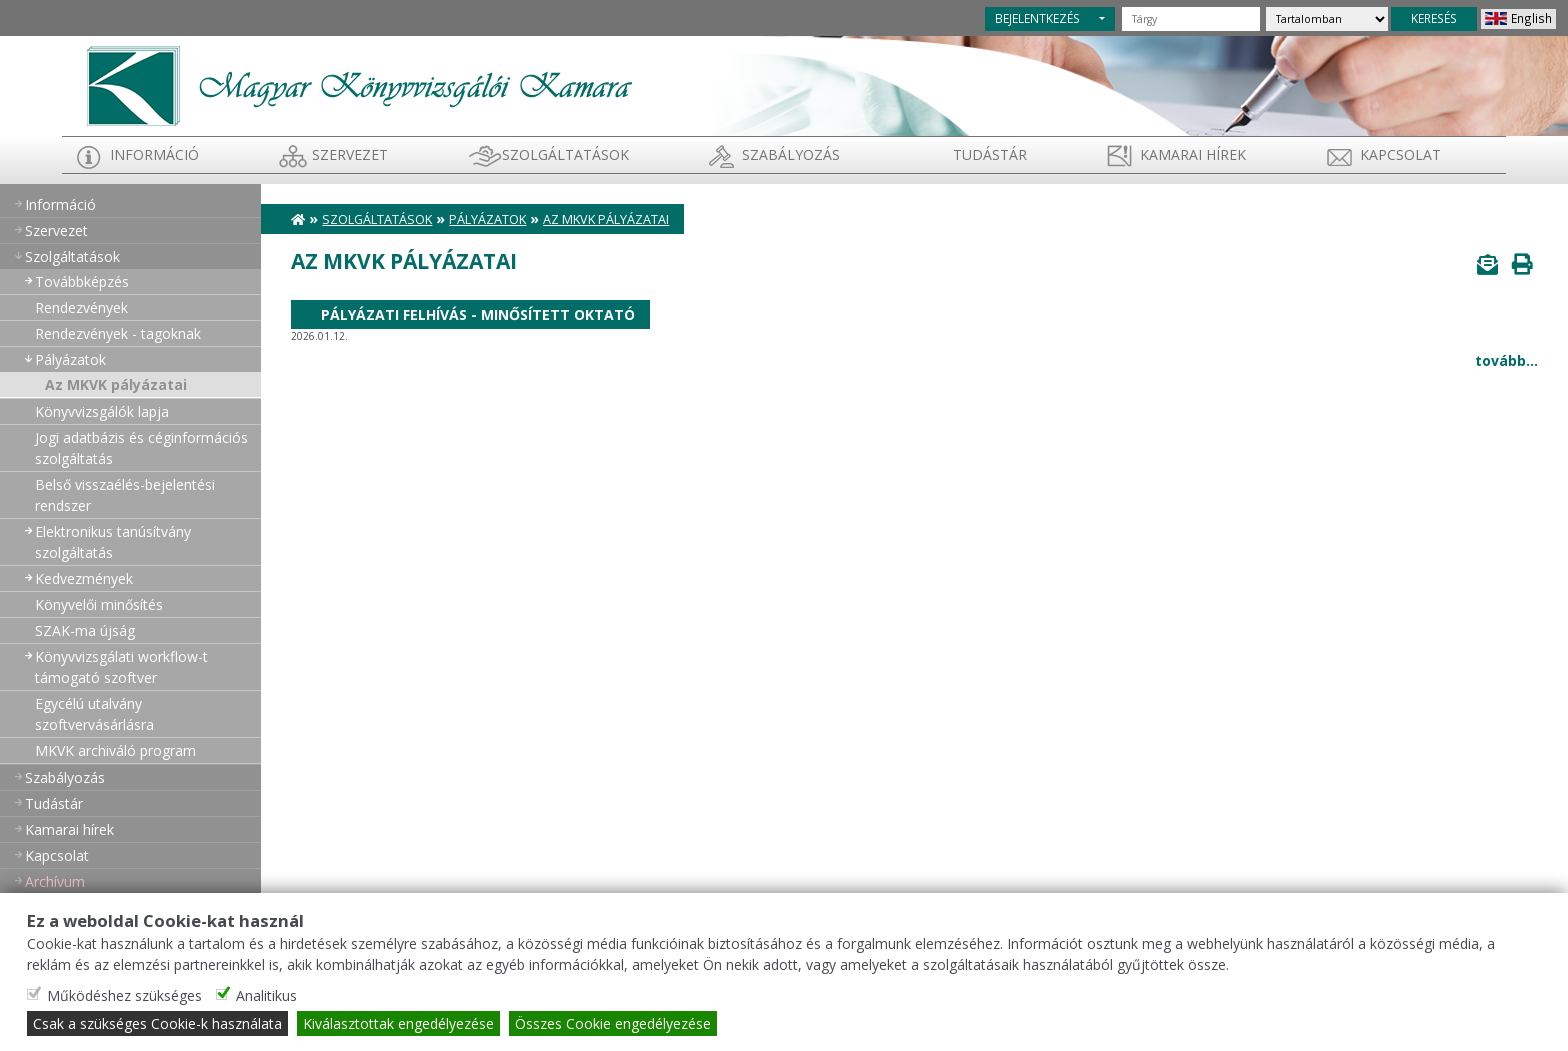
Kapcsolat (1400, 154)
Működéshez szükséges (124, 995)
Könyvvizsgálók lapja (102, 411)
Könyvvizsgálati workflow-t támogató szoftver (121, 667)
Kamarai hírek (1193, 154)
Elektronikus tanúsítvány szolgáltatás (113, 542)
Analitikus (266, 995)
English (1531, 18)
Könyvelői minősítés (99, 604)
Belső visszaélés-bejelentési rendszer (125, 495)
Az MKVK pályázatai (116, 384)
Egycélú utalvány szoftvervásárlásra (94, 714)
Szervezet (350, 154)
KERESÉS (1434, 18)
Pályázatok (70, 359)
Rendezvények (81, 307)
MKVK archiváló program (115, 750)
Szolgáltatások (565, 154)
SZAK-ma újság (85, 630)
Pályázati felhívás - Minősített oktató (478, 314)
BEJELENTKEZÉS (1037, 18)
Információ (154, 154)
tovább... (1506, 360)
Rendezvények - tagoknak (118, 333)
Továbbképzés (82, 281)
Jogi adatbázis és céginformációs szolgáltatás (141, 448)
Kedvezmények (84, 578)
